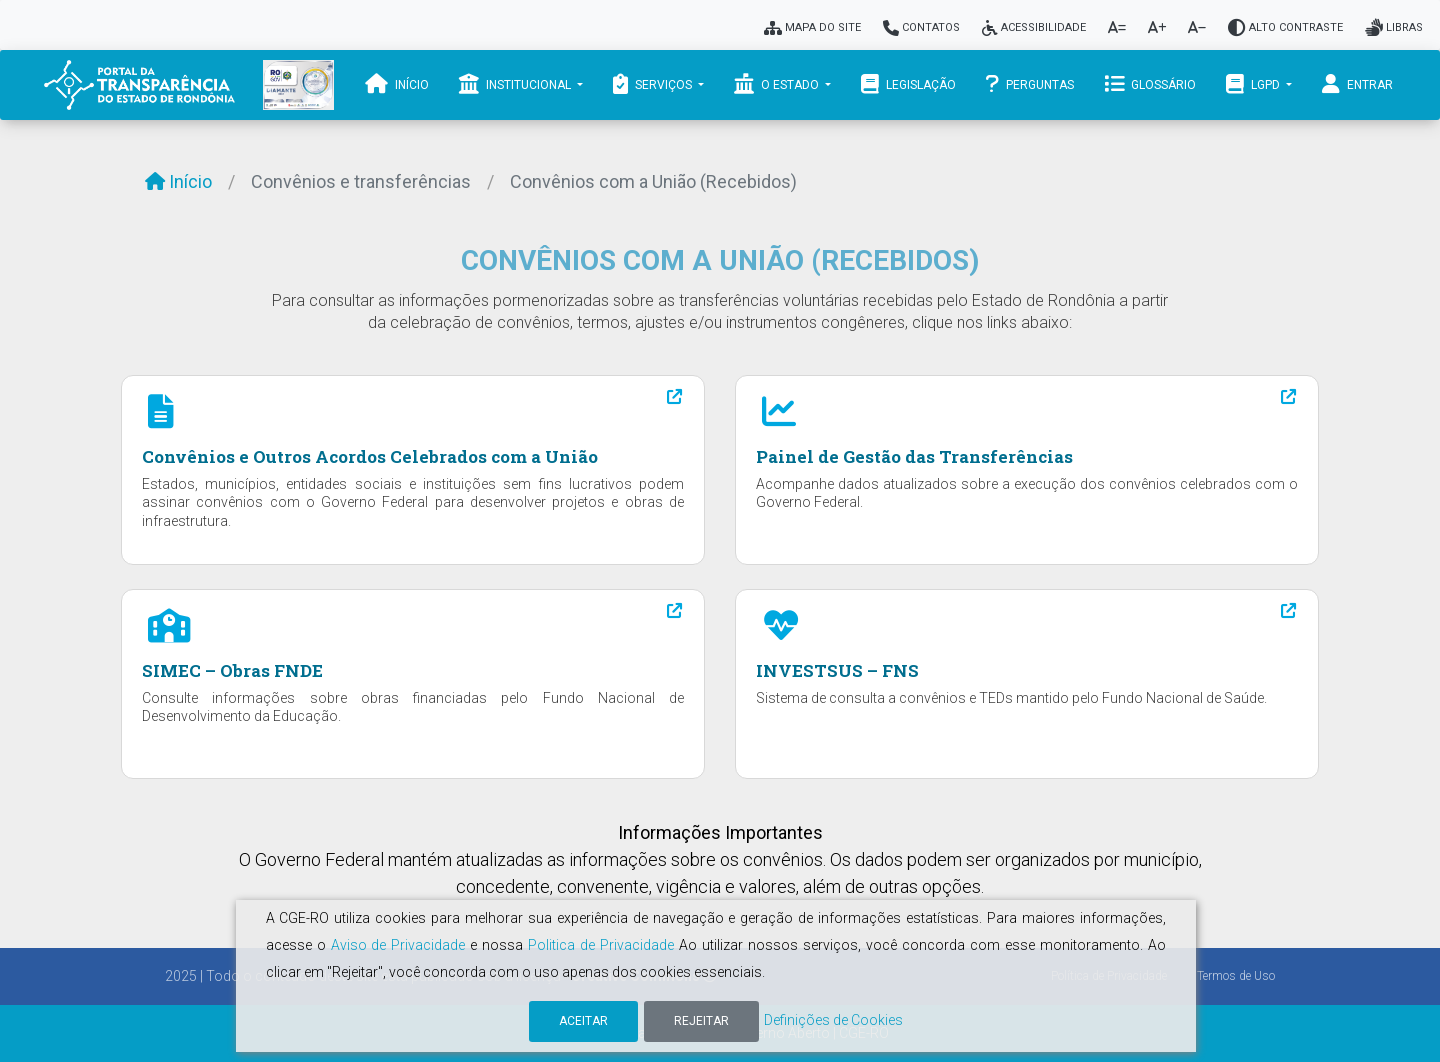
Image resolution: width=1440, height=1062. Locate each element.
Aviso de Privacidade (398, 945)
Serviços (654, 84)
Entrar (1357, 84)
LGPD (1254, 84)
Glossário (1150, 84)
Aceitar (583, 1021)
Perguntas (1030, 84)
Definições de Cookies (833, 1020)
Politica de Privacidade (601, 945)
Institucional (516, 84)
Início (397, 84)
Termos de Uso (1236, 976)
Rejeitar (701, 1021)
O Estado (778, 84)
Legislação (908, 84)
